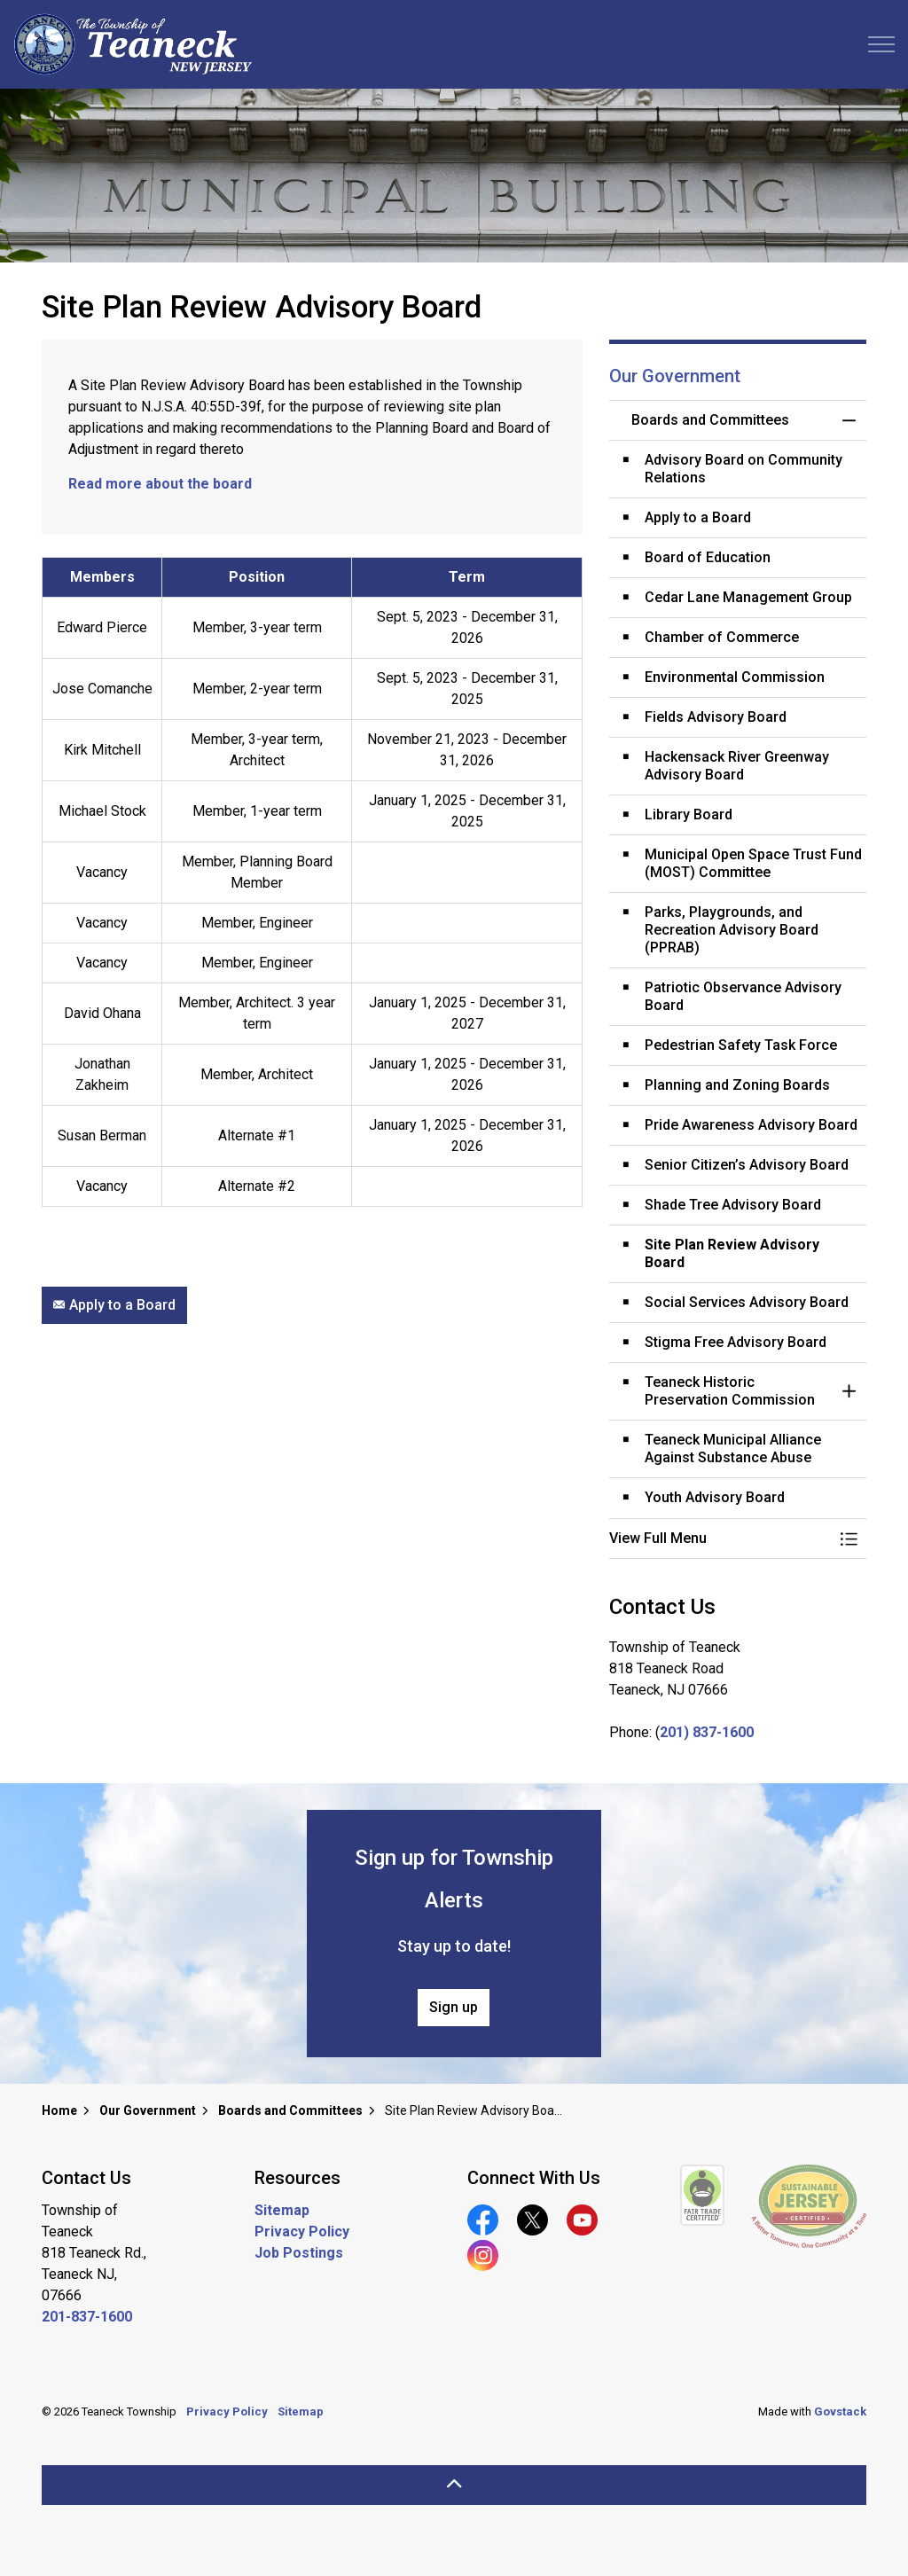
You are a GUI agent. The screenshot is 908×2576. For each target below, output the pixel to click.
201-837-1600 (87, 2316)
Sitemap (281, 2210)
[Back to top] (454, 2485)
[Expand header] (881, 44)
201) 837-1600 (707, 1732)
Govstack (840, 2411)
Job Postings (298, 2252)
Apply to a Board (114, 1305)
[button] (720, 1538)
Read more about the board (160, 483)
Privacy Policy (301, 2231)
